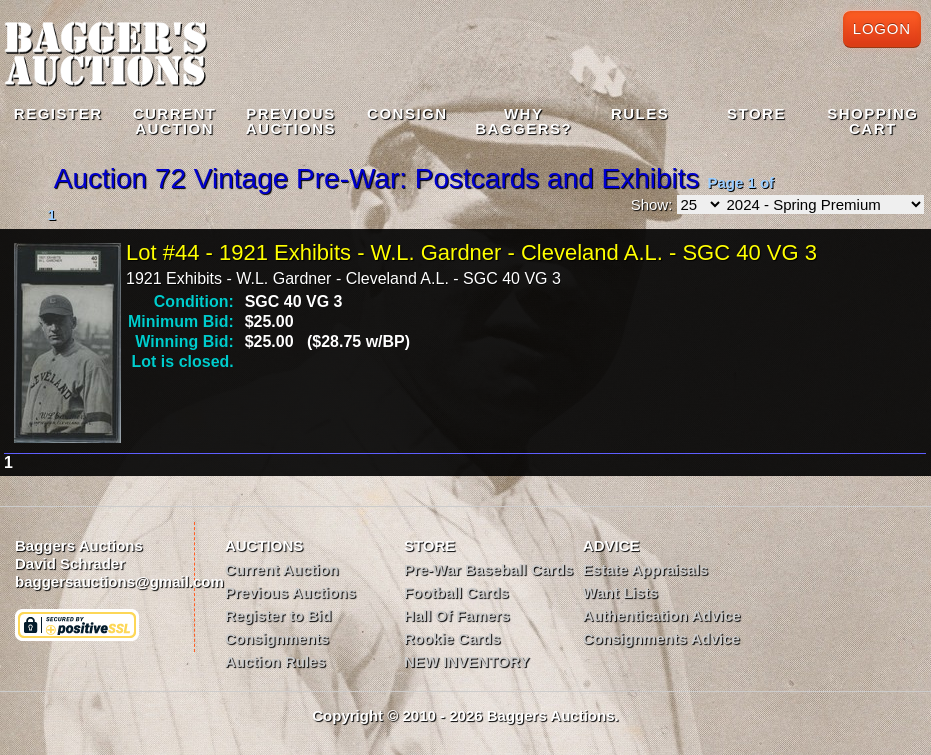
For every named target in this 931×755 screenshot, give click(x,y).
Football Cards (456, 592)
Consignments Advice (661, 638)
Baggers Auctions (79, 545)
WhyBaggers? (523, 121)
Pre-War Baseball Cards (489, 569)
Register (58, 113)
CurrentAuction (175, 121)
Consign (407, 113)
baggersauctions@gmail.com (119, 581)
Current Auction (282, 569)
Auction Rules (275, 661)
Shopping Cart (872, 121)
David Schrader (70, 563)
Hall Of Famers (457, 615)
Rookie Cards (452, 638)
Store (756, 113)
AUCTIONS (264, 545)
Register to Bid (278, 615)
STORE (429, 545)
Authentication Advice (662, 615)
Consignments (277, 638)
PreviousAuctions (291, 121)
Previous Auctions (290, 592)
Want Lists (620, 592)
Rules (640, 113)
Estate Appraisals (645, 569)
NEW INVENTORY (467, 661)
